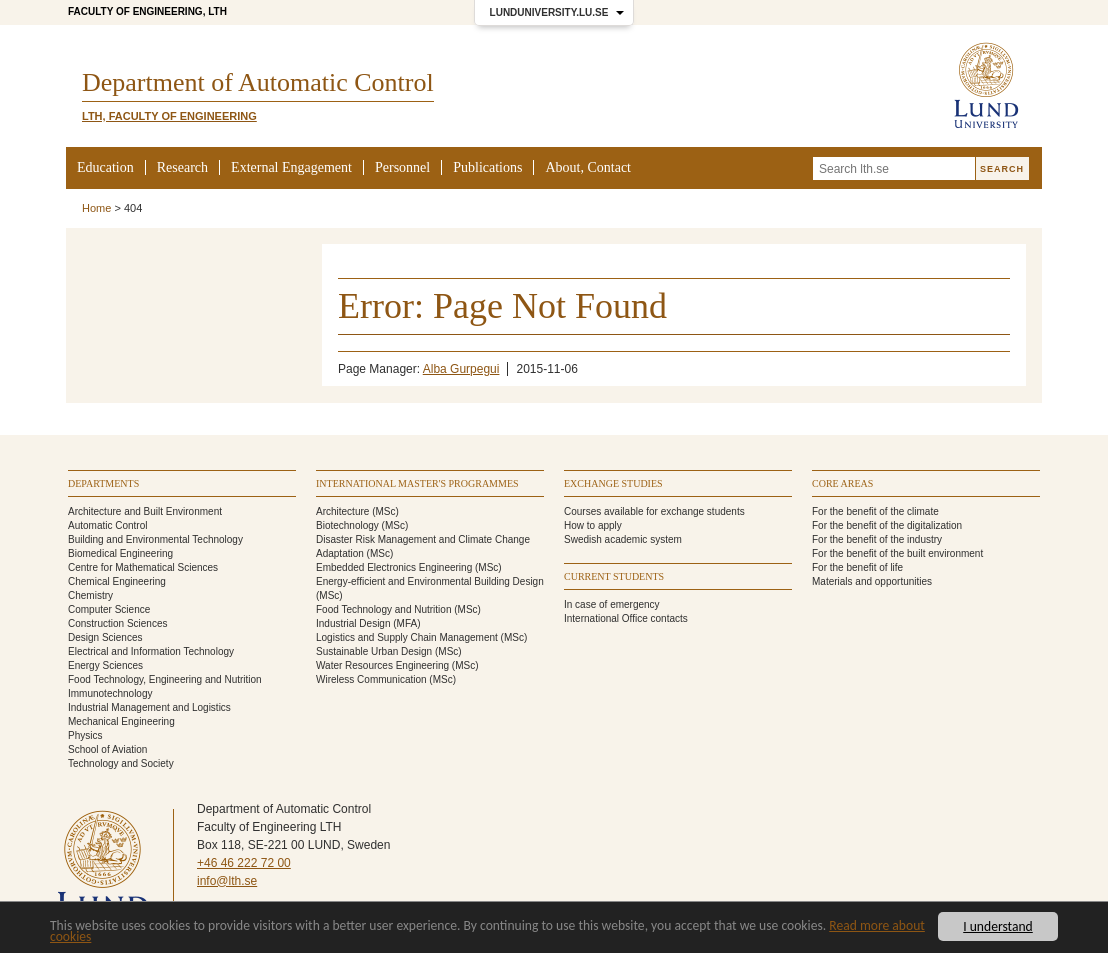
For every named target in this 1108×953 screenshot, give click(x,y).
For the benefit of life (857, 567)
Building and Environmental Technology (155, 539)
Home (96, 208)
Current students (614, 576)
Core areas (842, 483)
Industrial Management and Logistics (149, 707)
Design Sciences (105, 637)
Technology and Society (121, 763)
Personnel (402, 167)
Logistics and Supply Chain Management (407, 637)
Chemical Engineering (117, 581)
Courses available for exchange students (654, 511)
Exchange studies (613, 483)
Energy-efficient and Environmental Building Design (430, 581)
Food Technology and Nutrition (383, 609)
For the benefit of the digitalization (887, 525)
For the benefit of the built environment (897, 553)
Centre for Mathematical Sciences (143, 567)
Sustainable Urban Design (374, 651)
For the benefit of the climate (875, 511)
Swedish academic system (623, 539)
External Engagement (291, 167)
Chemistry (90, 595)
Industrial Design (353, 623)
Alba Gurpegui (461, 369)
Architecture (342, 511)
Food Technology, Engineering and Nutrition (165, 679)
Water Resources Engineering (382, 665)
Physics (85, 735)
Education (105, 167)
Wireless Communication (371, 679)
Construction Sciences (118, 623)
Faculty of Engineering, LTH (147, 11)
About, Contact (588, 167)
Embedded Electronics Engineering (394, 567)
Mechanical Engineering (121, 721)
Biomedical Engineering (120, 553)
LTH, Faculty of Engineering (169, 116)
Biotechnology (347, 525)
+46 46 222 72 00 (244, 863)
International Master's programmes (417, 483)
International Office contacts (626, 618)
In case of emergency (612, 604)
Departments (103, 483)
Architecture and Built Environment (145, 511)
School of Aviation (107, 749)
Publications (487, 167)
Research (182, 167)
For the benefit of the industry (877, 539)
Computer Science (109, 609)
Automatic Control (107, 525)
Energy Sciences (105, 665)
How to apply (593, 525)
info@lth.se (227, 881)
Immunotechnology (110, 693)
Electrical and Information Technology (151, 651)
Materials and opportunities (872, 581)
